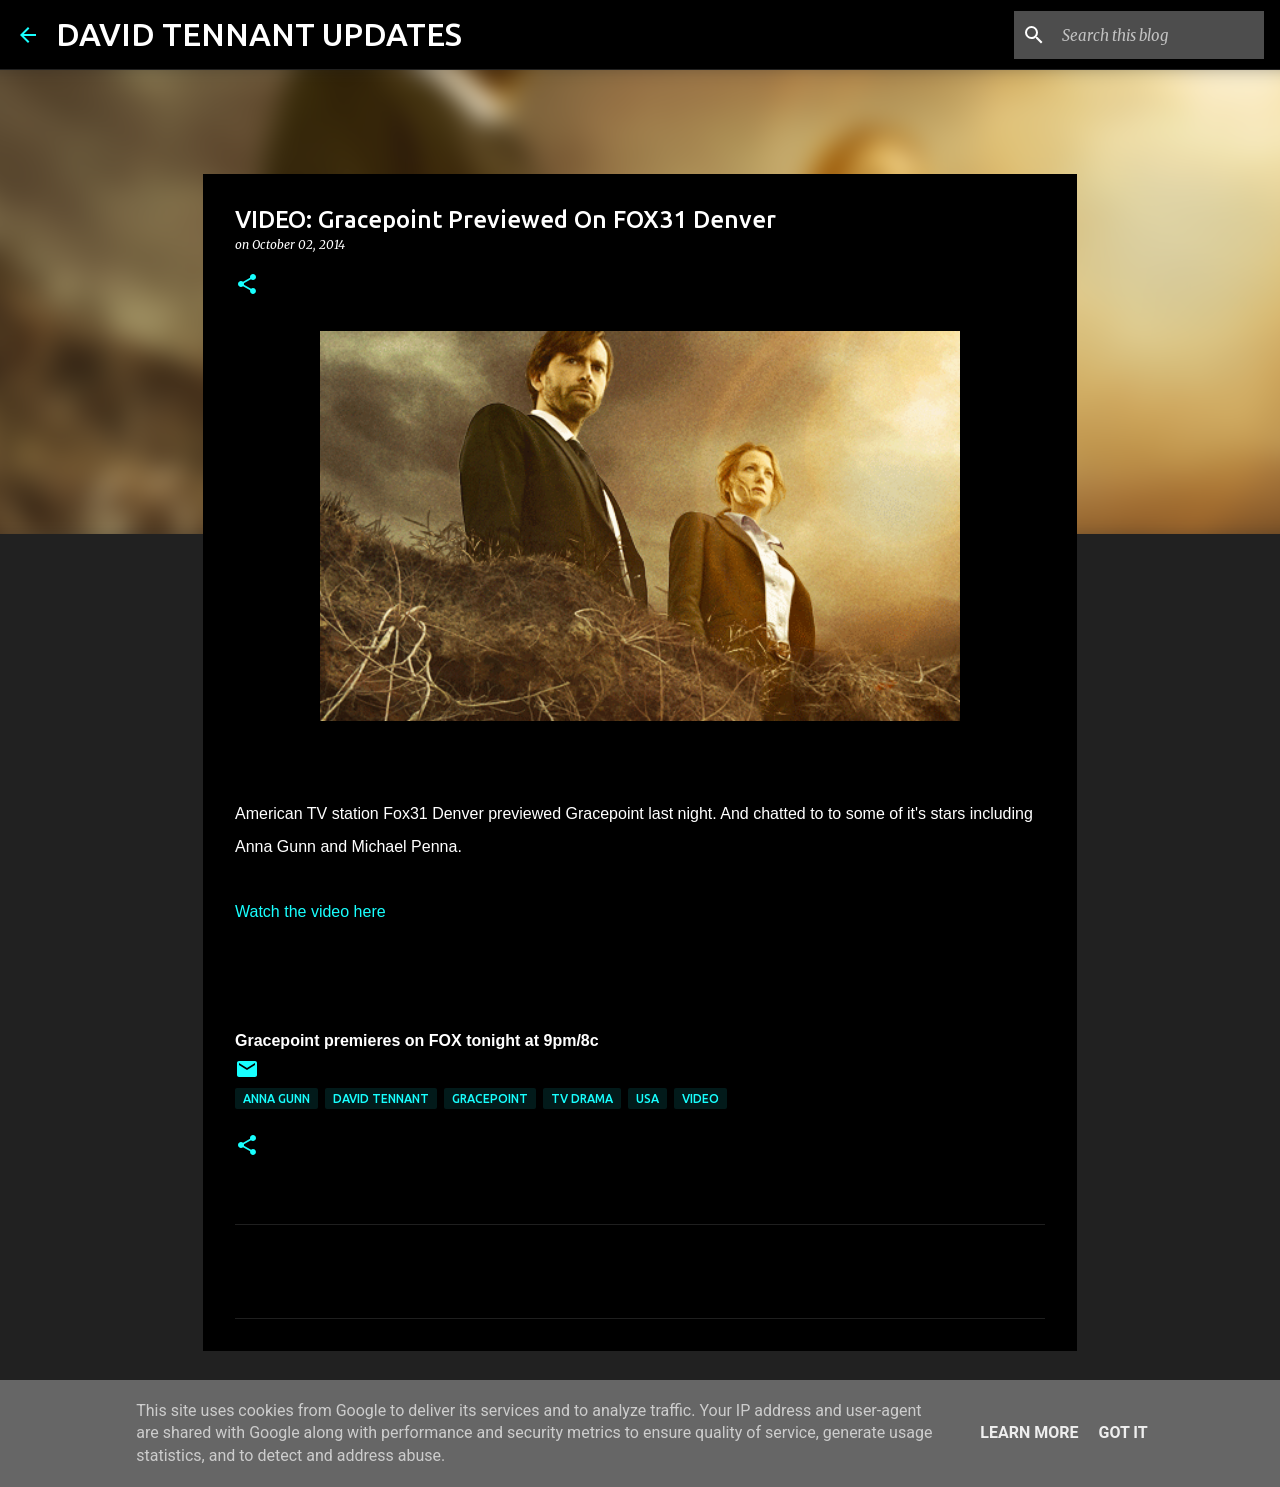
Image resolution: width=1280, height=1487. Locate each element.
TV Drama (582, 1098)
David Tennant (381, 1098)
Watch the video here (310, 911)
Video (700, 1098)
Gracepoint (490, 1098)
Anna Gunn (276, 1098)
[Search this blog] (1159, 35)
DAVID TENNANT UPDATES (259, 34)
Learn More (1029, 1432)
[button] (247, 285)
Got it (1122, 1432)
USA (647, 1098)
